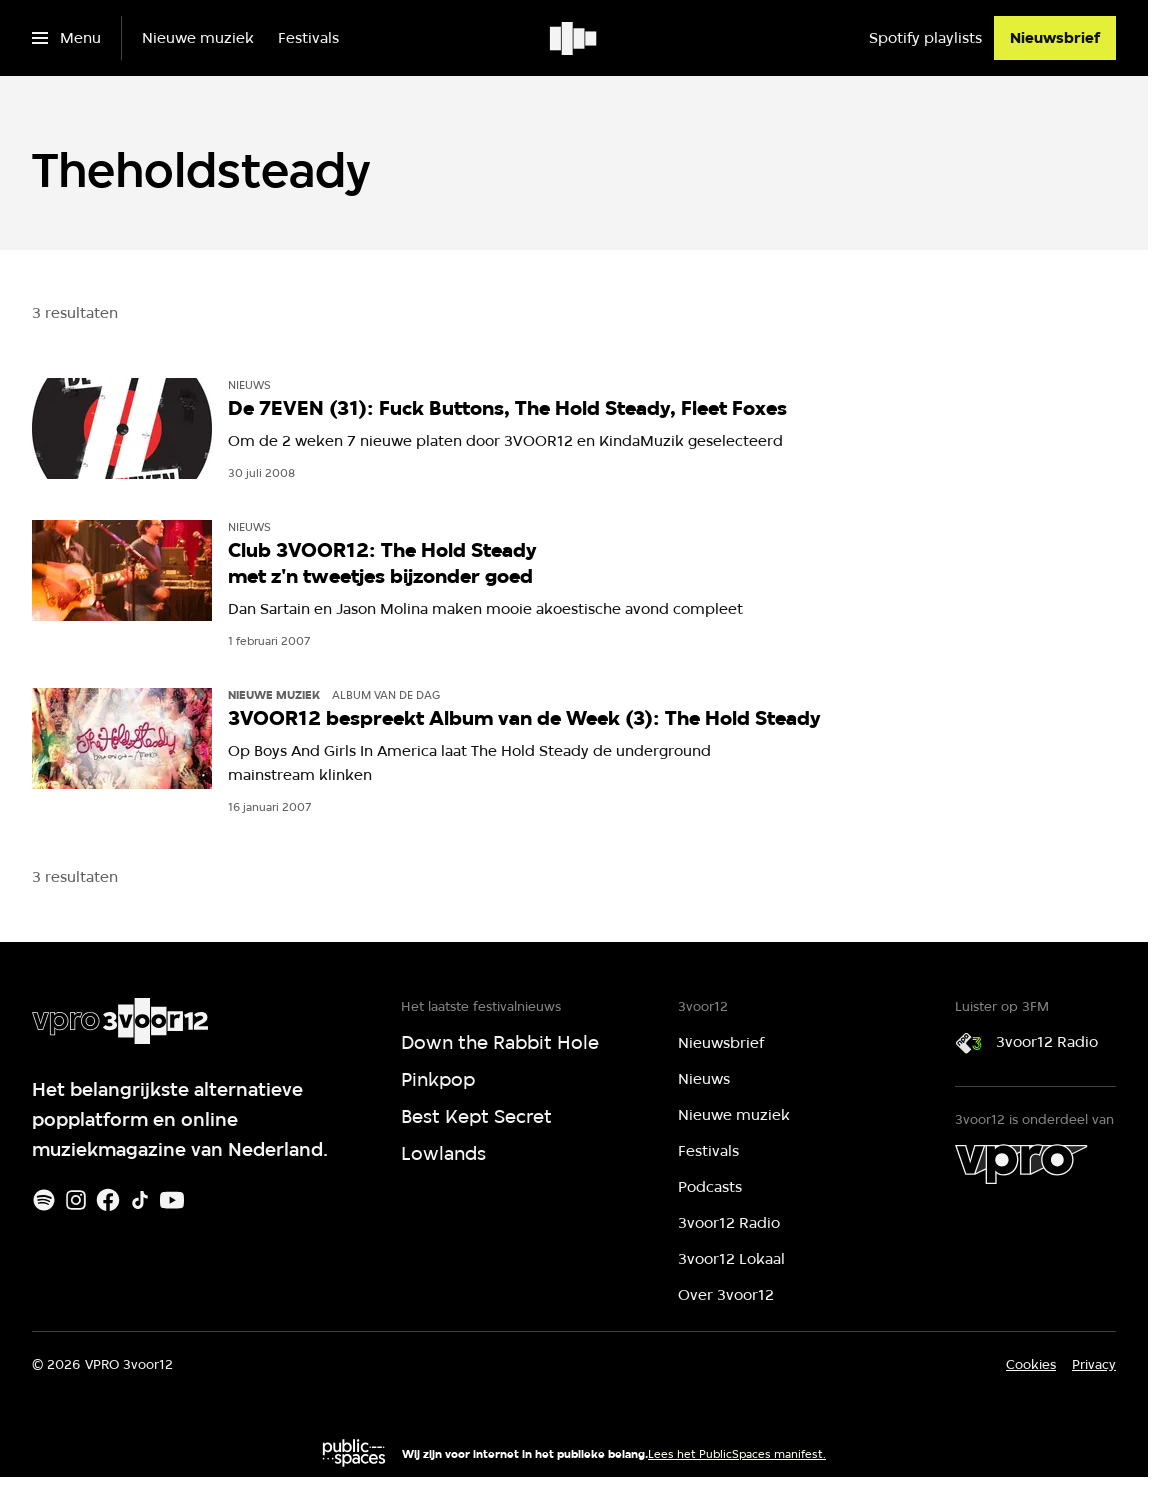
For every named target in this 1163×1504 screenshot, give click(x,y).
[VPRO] (1021, 1164)
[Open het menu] (66, 38)
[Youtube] (172, 1200)
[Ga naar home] (574, 38)
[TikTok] (140, 1200)
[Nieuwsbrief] (1055, 38)
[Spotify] (44, 1200)
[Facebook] (108, 1200)
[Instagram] (76, 1200)
